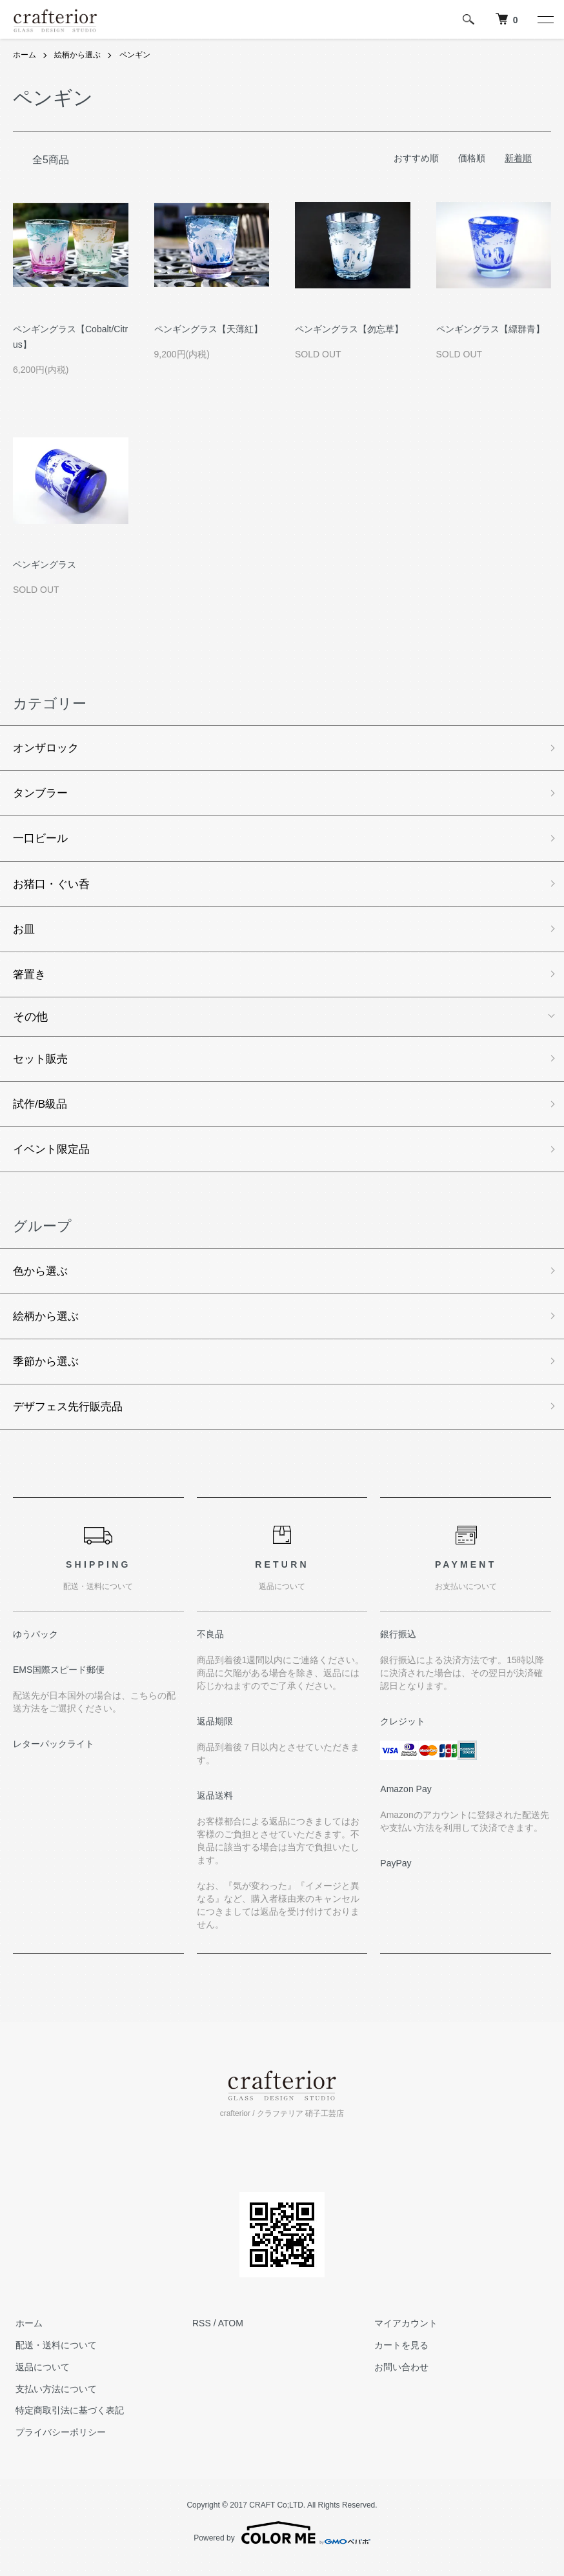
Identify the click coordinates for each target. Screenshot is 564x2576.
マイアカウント (403, 2335)
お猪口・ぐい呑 (53, 887)
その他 (30, 1022)
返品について (40, 2379)
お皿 (24, 932)
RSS (201, 2335)
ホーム (24, 54)
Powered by (282, 2545)
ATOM (230, 2335)
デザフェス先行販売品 (71, 1418)
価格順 (471, 157)
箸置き (30, 979)
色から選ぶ (42, 1279)
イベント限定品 (53, 1157)
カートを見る (399, 2357)
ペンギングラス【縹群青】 (490, 329)
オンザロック (48, 748)
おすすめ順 (416, 157)
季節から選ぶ (48, 1372)
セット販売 (42, 1065)
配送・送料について (53, 2357)
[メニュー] (544, 19)
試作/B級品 (41, 1110)
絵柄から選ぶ (77, 54)
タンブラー (42, 794)
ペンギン (134, 54)
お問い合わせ (399, 2379)
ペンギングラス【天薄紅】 (208, 329)
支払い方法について (53, 2401)
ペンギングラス (44, 564)
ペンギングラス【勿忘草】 (349, 329)
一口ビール (42, 840)
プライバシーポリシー (58, 2444)
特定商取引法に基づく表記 (67, 2422)
